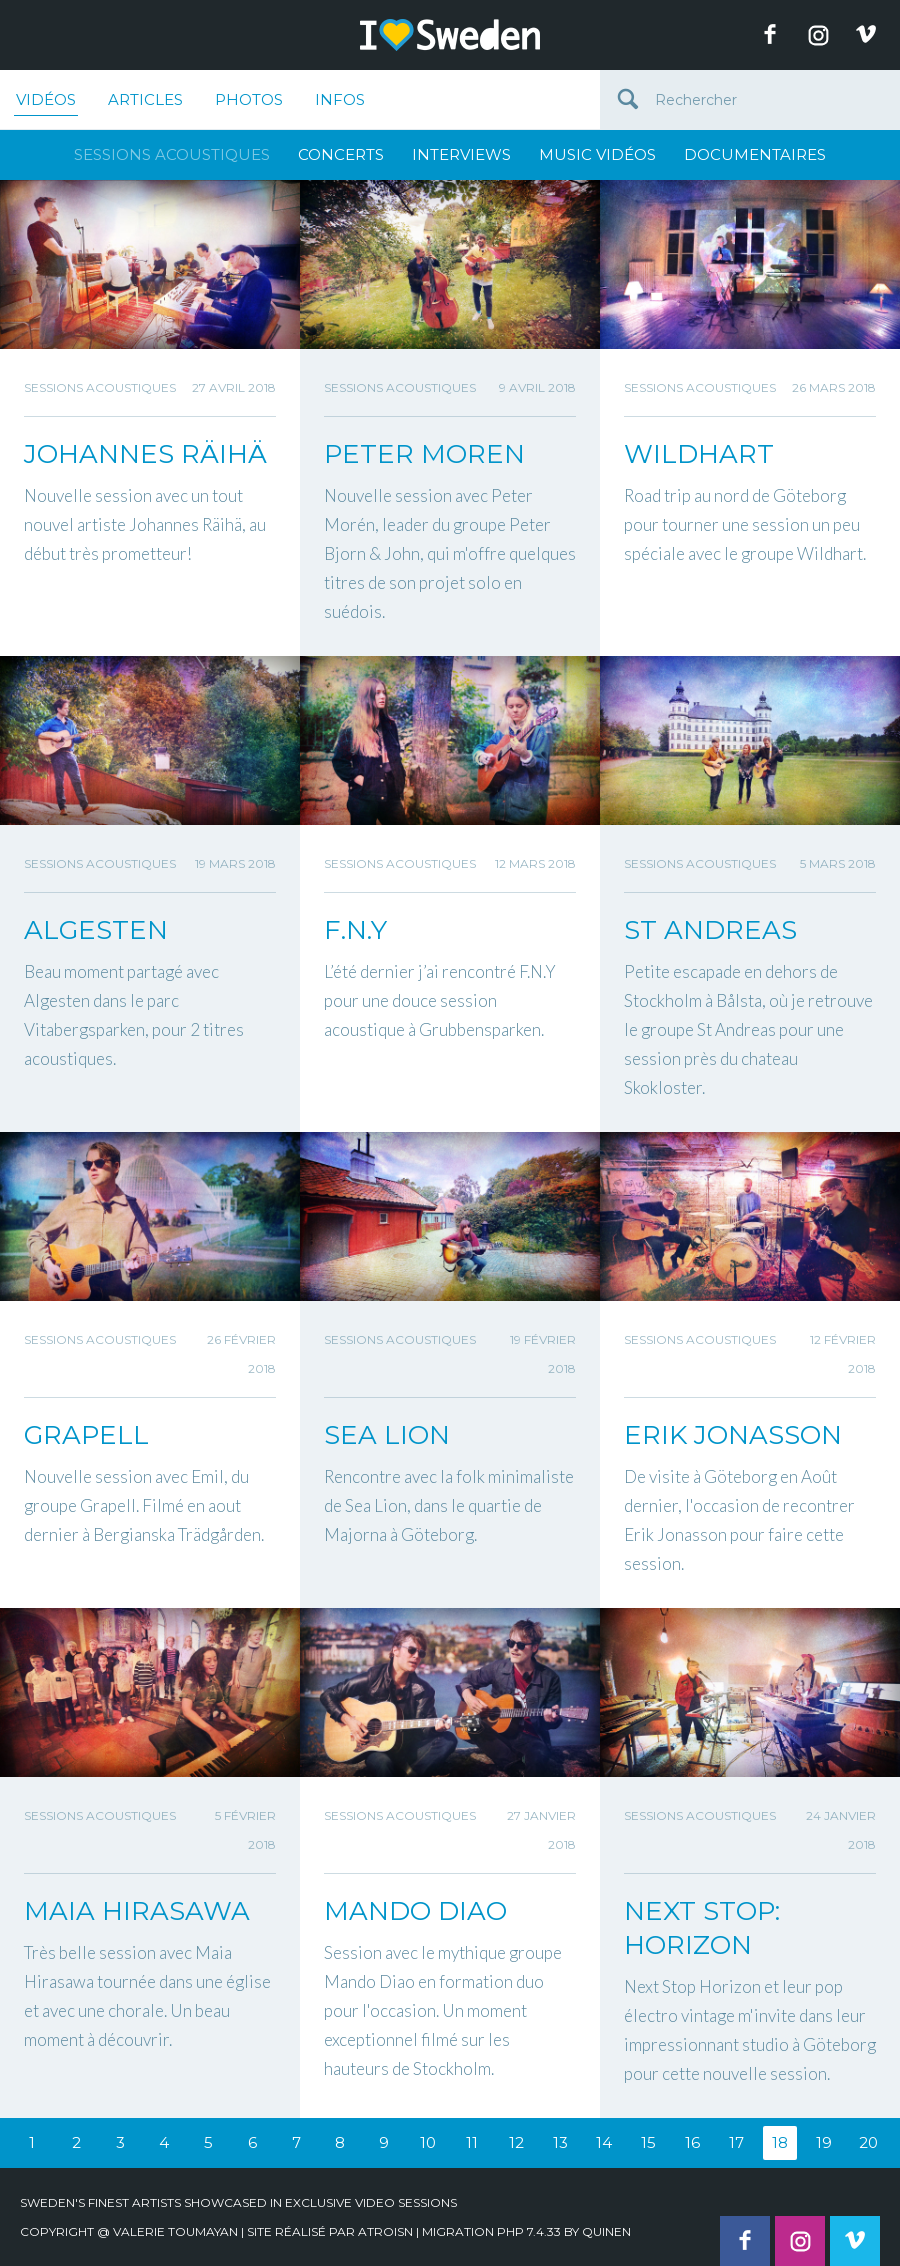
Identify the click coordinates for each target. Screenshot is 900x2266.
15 (648, 2142)
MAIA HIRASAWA (137, 1911)
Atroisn (385, 2231)
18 (780, 2142)
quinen (606, 2231)
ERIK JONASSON (733, 1435)
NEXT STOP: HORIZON (702, 1928)
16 (692, 2142)
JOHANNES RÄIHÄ (145, 454)
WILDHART (699, 454)
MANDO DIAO (415, 1911)
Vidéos (46, 103)
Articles (145, 99)
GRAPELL (86, 1435)
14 (604, 2142)
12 (516, 2142)
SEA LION (387, 1435)
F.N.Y (355, 930)
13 (560, 2142)
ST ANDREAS (710, 930)
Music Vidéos (597, 154)
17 (736, 2142)
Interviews (461, 154)
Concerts (341, 154)
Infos (340, 99)
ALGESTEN (96, 930)
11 (472, 2142)
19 (824, 2142)
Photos (249, 99)
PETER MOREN (424, 454)
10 (428, 2142)
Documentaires (755, 154)
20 (868, 2142)
